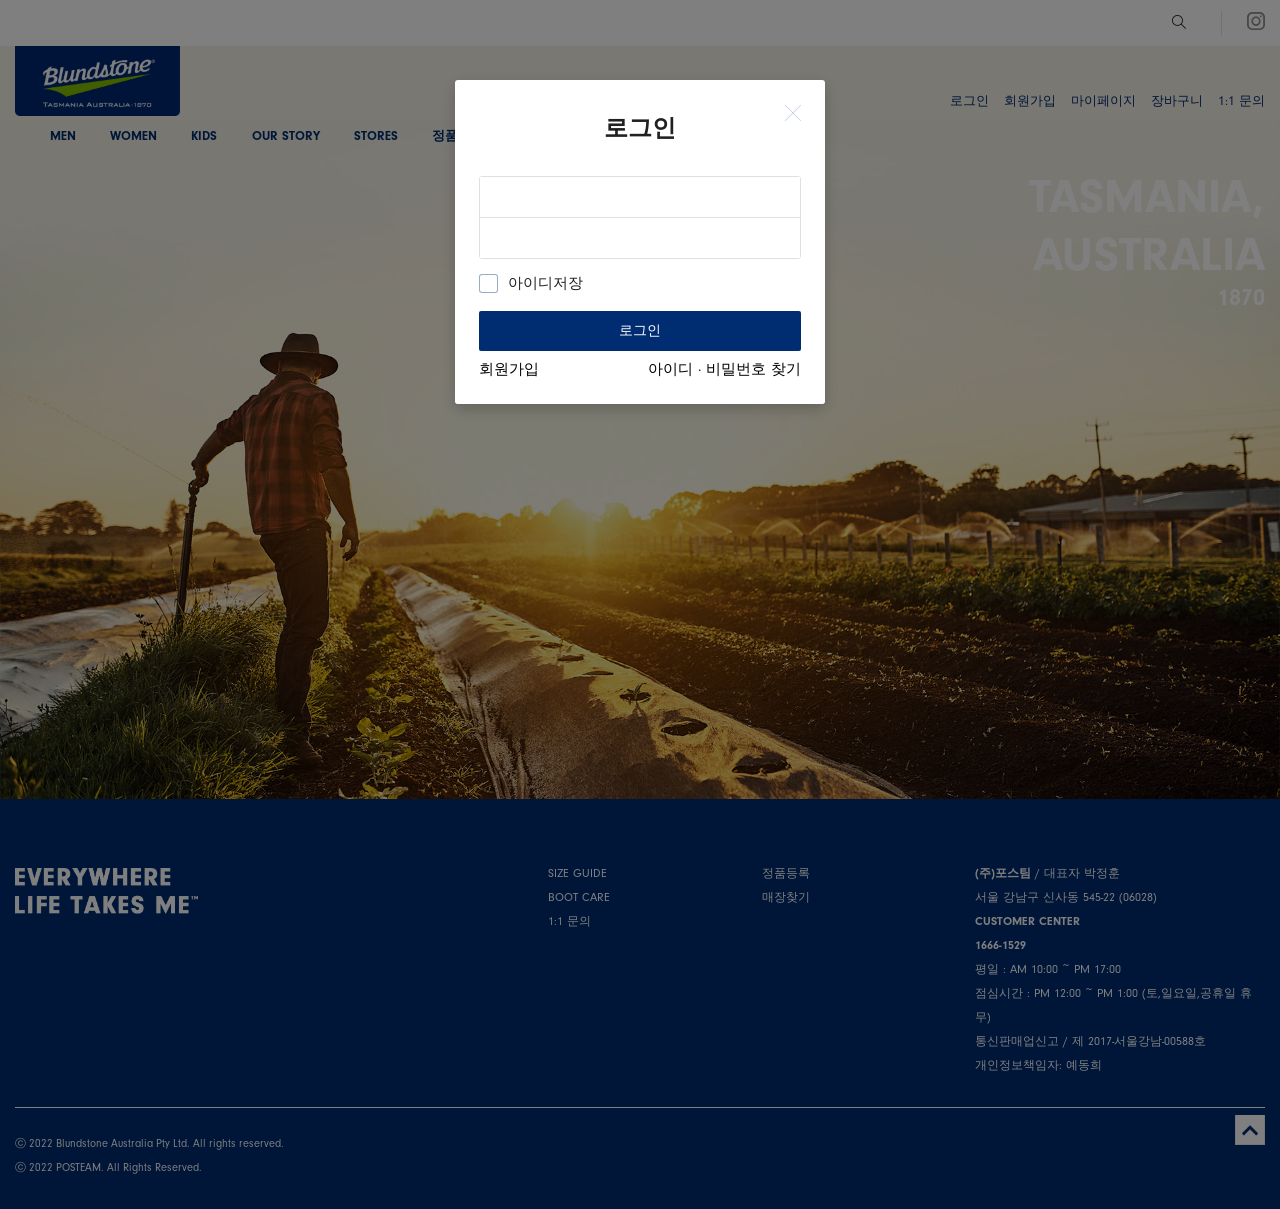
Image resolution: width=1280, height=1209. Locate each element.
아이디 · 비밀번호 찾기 (724, 369)
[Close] (793, 114)
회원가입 (509, 369)
